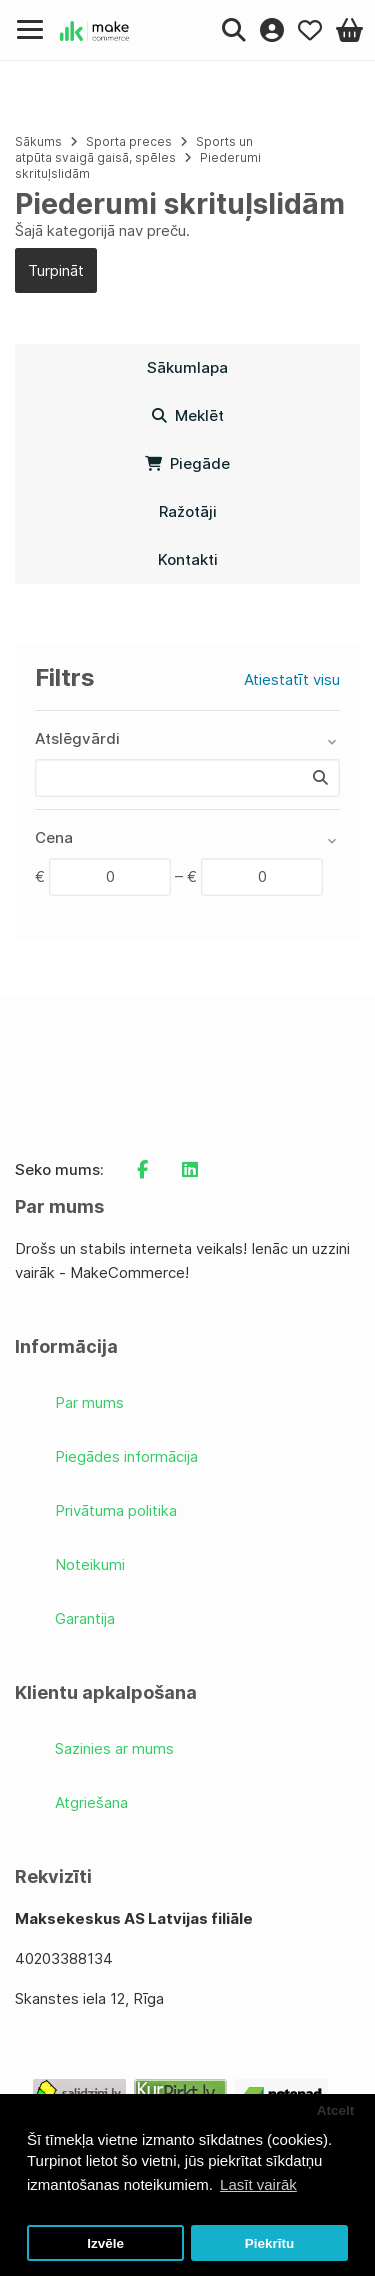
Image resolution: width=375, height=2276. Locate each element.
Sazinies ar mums (114, 1748)
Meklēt (188, 415)
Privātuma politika (116, 1510)
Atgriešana (91, 1802)
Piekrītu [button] (270, 2243)
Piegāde (187, 463)
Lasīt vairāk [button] (258, 2184)
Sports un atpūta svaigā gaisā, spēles (134, 149)
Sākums (38, 141)
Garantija (85, 1618)
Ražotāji (188, 511)
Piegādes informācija (126, 1456)
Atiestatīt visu (292, 679)
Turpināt (56, 270)
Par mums (89, 1402)
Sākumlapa (187, 367)
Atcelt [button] (336, 2110)
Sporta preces (130, 141)
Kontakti (188, 559)
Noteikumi (90, 1564)
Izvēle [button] (105, 2243)
